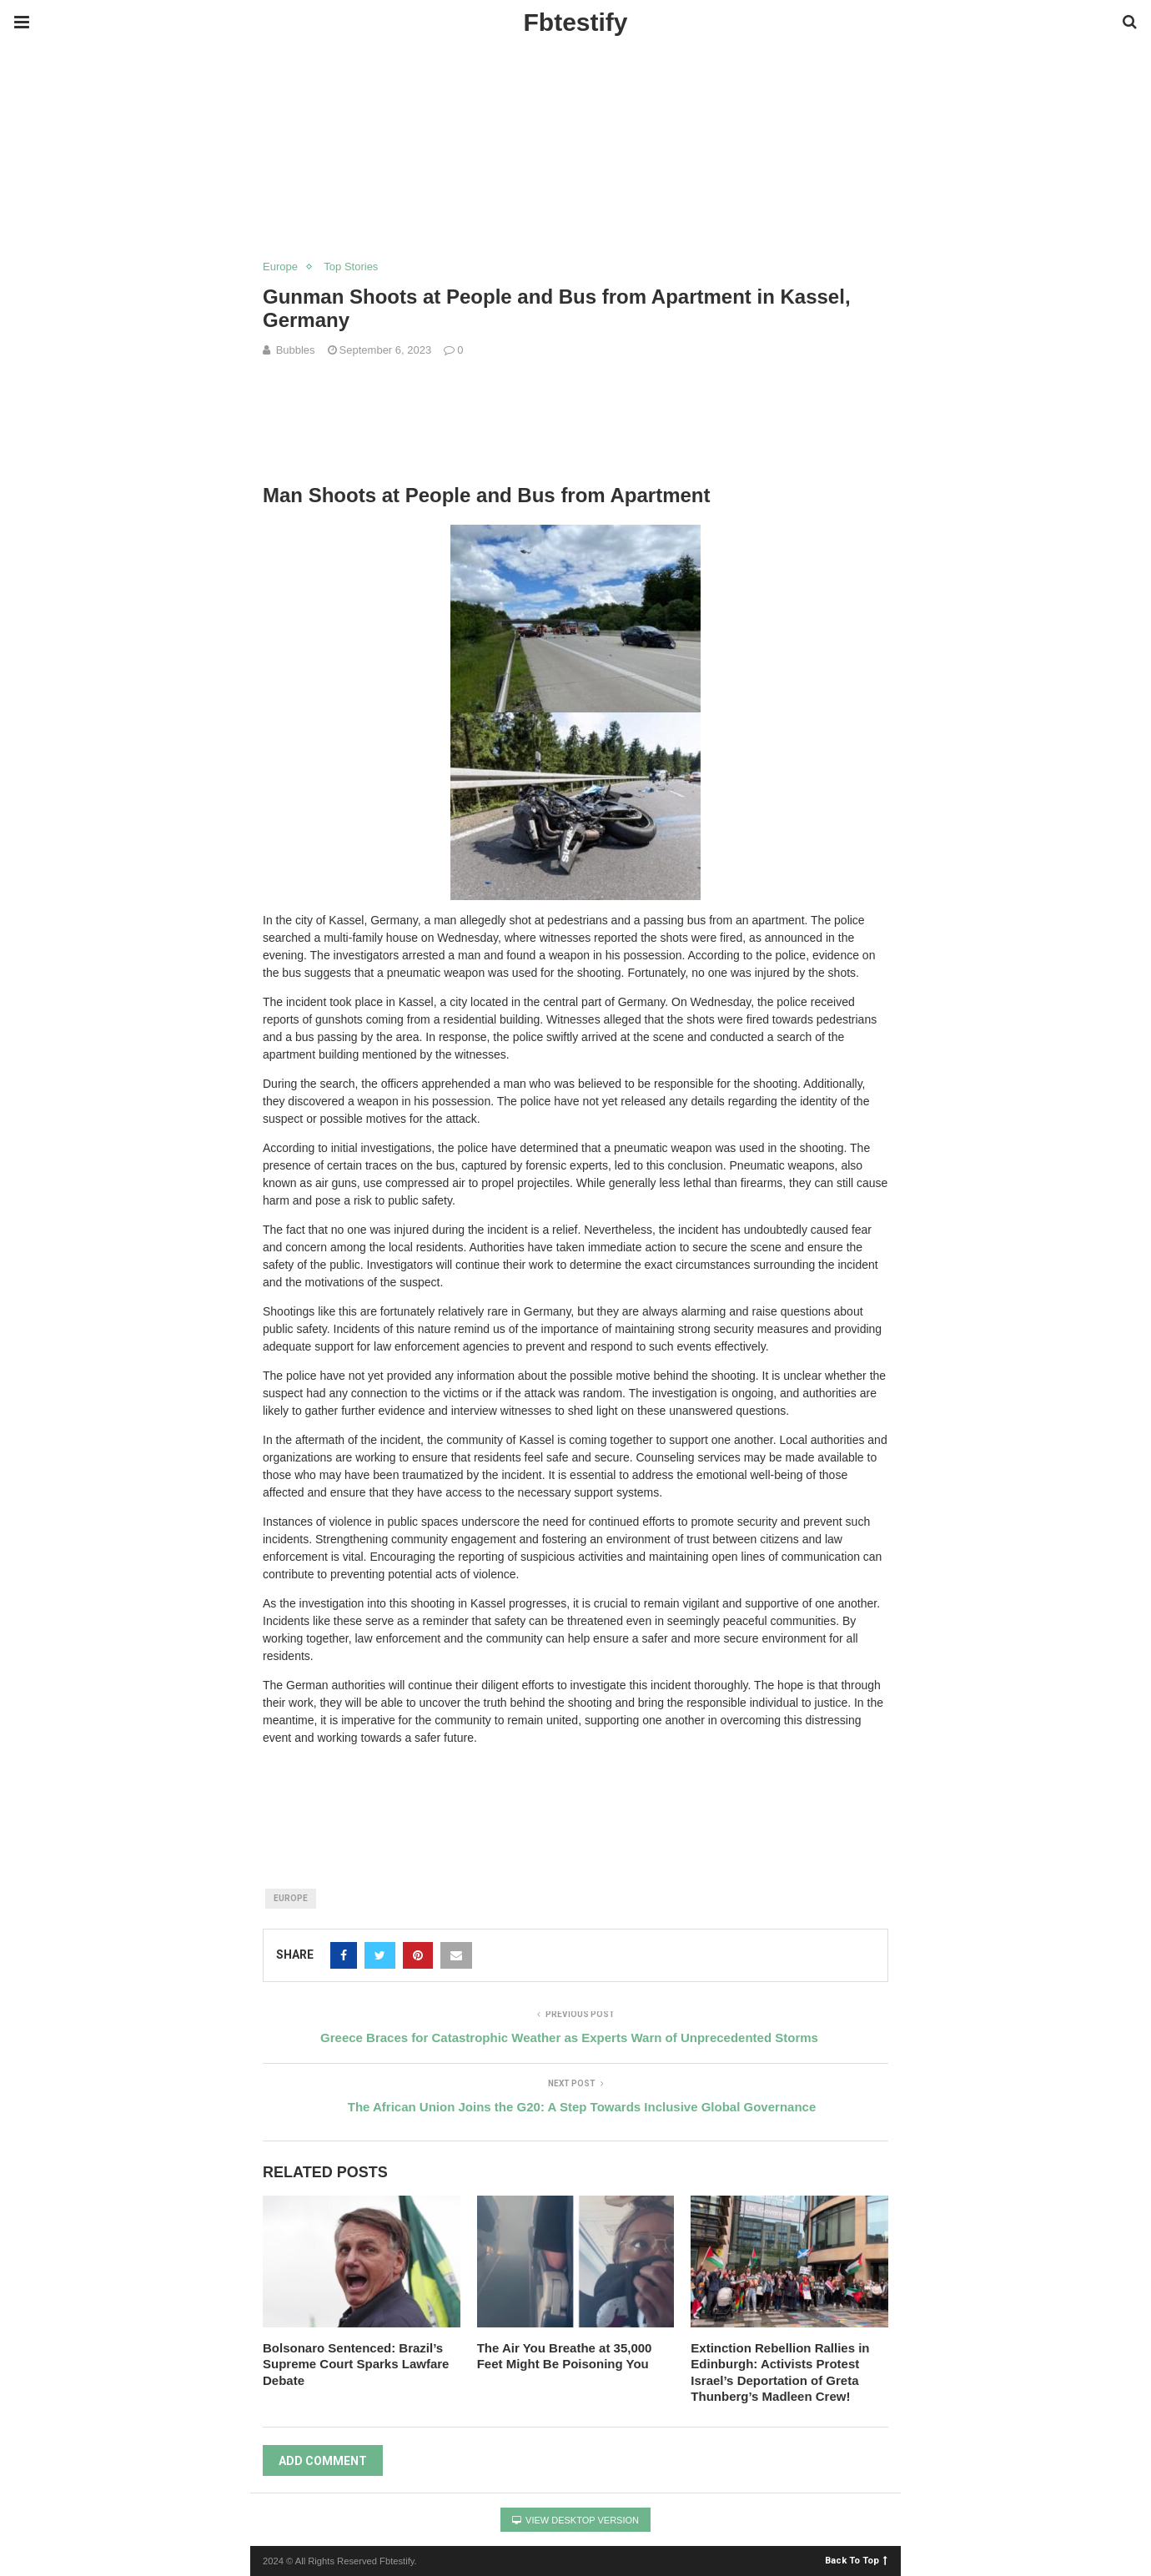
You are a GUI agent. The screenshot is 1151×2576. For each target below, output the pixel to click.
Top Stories (351, 266)
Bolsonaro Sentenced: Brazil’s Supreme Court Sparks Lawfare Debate (356, 2364)
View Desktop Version (575, 2520)
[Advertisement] (303, 82)
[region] (575, 192)
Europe (280, 266)
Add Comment (323, 2461)
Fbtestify (575, 22)
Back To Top (856, 2559)
